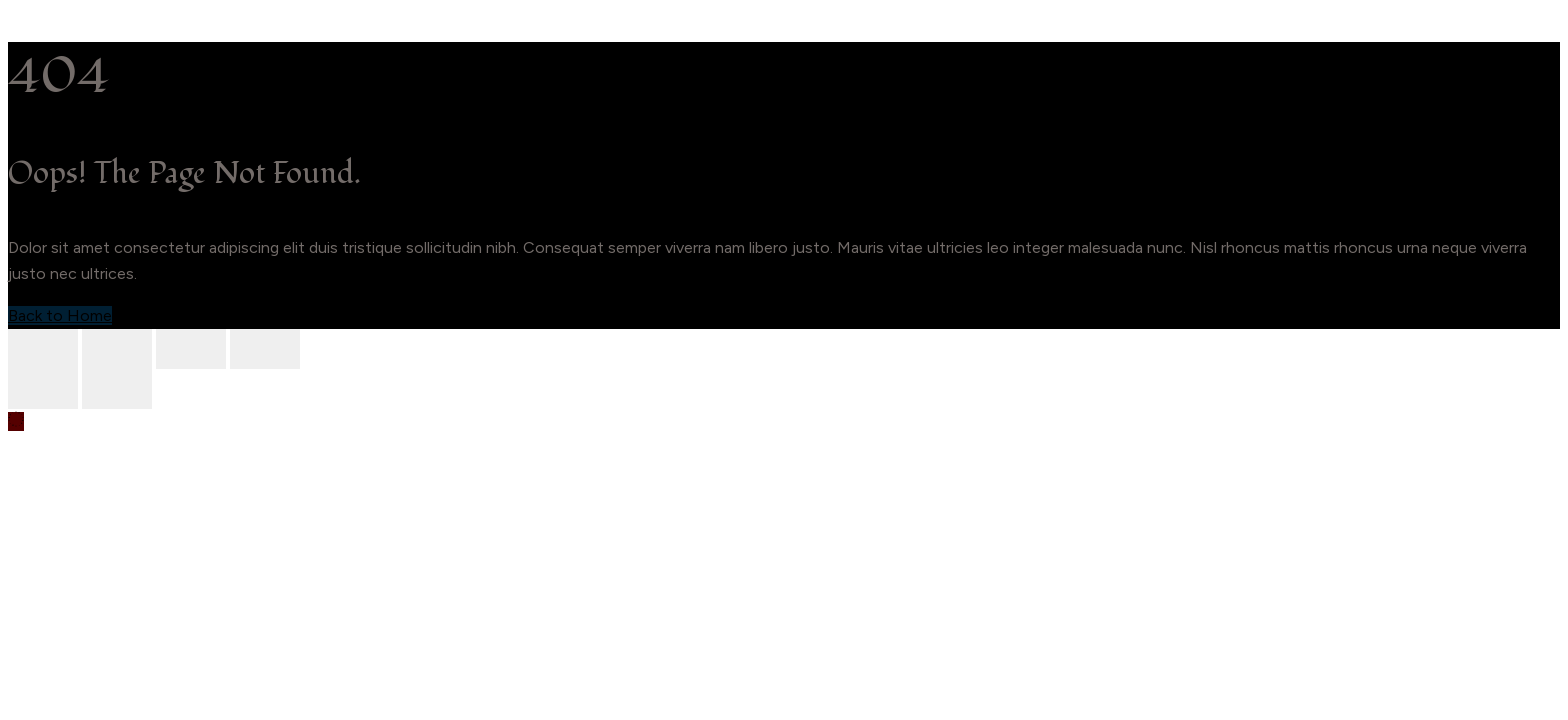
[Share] (191, 349)
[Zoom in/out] (43, 349)
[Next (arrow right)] (117, 389)
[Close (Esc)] (265, 349)
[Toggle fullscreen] (117, 349)
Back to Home (60, 315)
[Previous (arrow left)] (43, 389)
